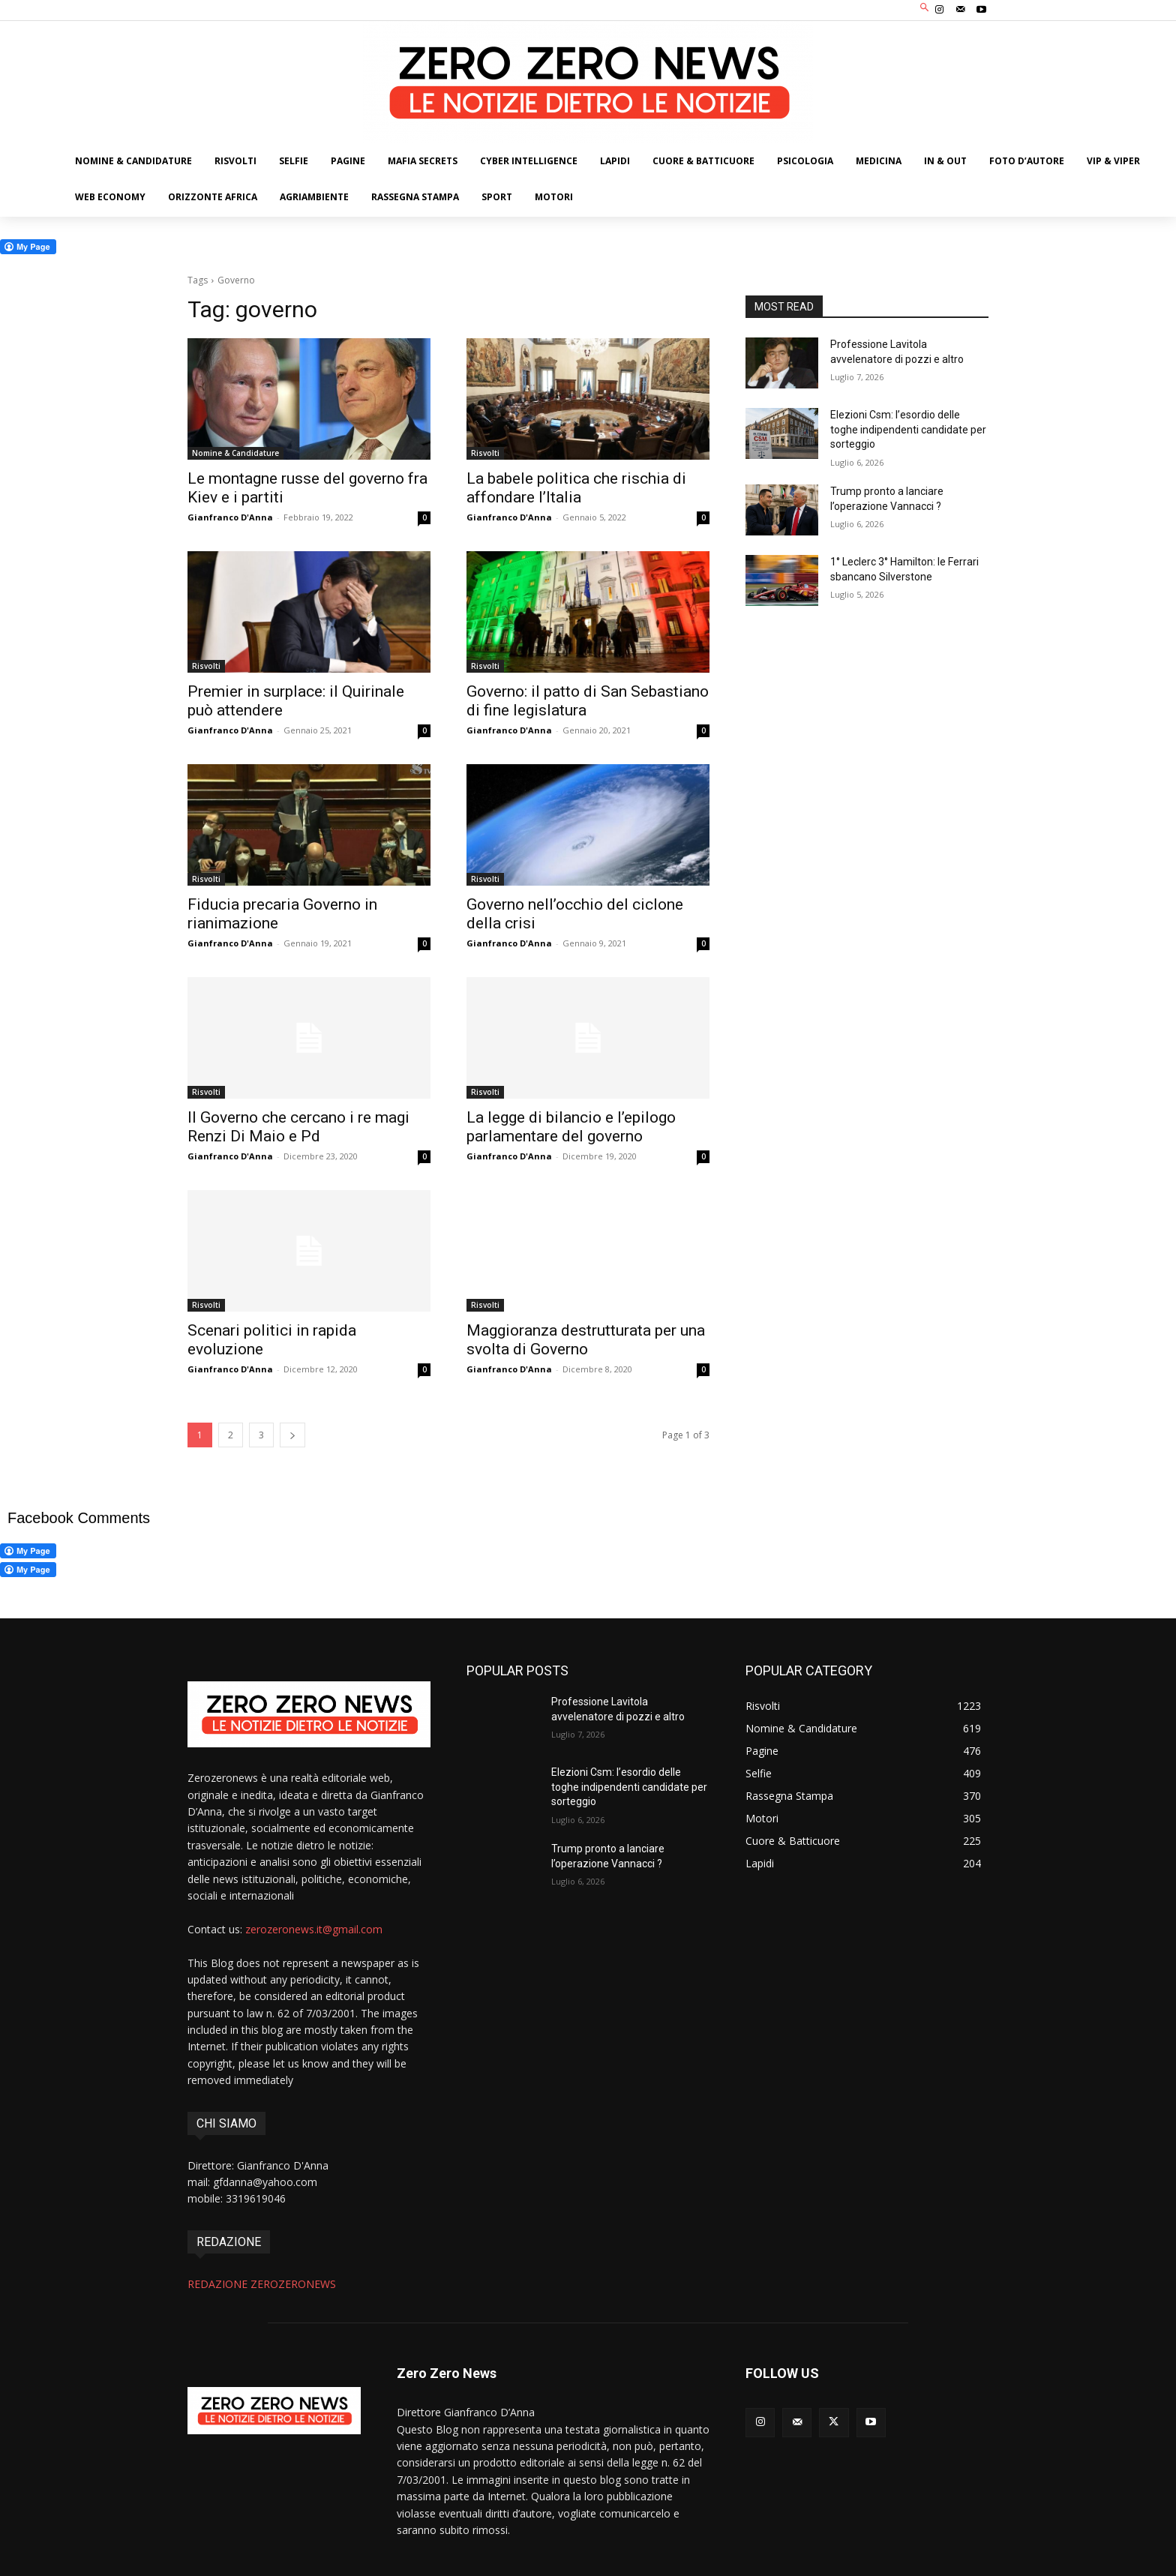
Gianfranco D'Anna (230, 517)
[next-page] (292, 1435)
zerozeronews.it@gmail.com (313, 1929)
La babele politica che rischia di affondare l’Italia (576, 487)
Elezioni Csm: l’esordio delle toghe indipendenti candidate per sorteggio (908, 429)
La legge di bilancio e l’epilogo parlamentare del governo (571, 1126)
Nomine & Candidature (235, 453)
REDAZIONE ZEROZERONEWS (262, 2284)
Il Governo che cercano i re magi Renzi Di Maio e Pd (299, 1126)
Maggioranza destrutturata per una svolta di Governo (585, 1339)
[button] (925, 8)
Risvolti (485, 453)
